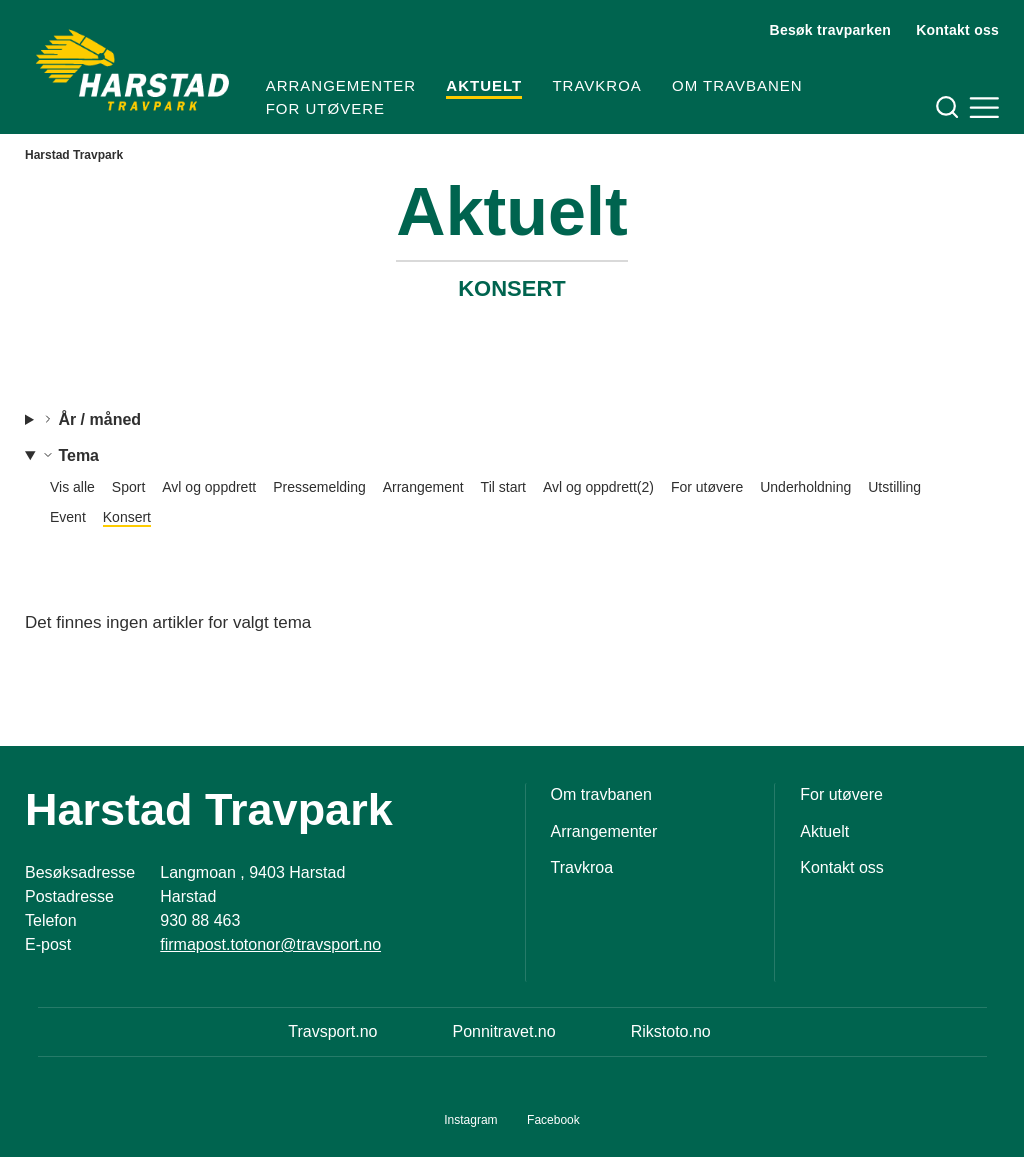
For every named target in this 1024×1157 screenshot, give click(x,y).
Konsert (127, 517)
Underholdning (805, 487)
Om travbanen (737, 85)
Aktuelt (484, 85)
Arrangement (423, 487)
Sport (128, 487)
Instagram (470, 1120)
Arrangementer (341, 85)
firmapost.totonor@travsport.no (270, 944)
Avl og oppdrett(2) (598, 487)
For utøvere (325, 108)
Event (68, 517)
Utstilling (894, 487)
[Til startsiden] (133, 70)
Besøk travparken (831, 30)
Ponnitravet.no (503, 1031)
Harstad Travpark (74, 155)
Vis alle (72, 487)
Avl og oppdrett (209, 487)
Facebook (553, 1120)
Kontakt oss (957, 30)
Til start (503, 487)
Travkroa (596, 85)
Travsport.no (332, 1031)
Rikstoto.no (671, 1031)
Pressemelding (319, 487)
